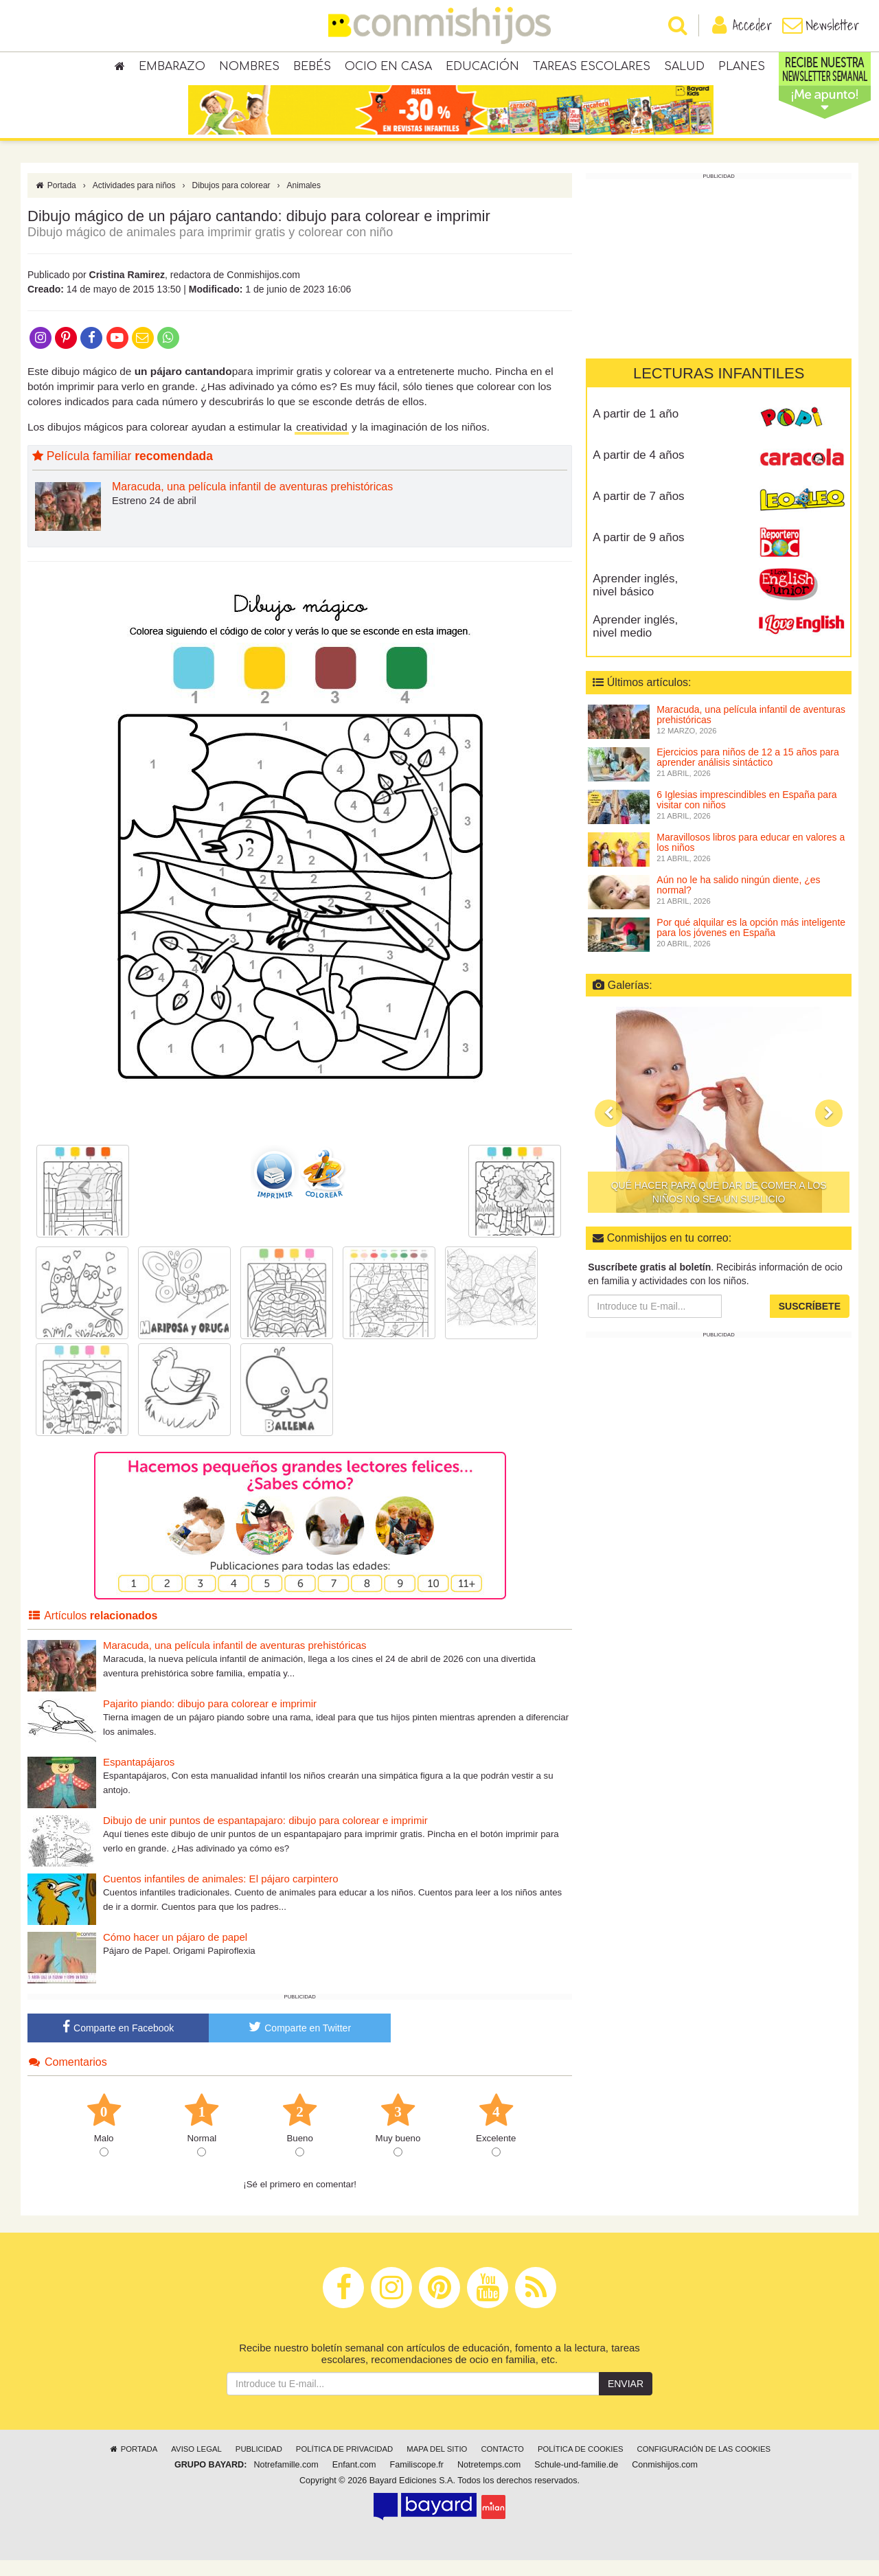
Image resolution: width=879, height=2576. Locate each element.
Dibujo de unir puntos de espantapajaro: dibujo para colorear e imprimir (265, 1836)
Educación (482, 68)
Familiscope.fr (417, 2481)
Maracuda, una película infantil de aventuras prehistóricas (252, 503)
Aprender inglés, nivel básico (635, 601)
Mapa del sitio (437, 2465)
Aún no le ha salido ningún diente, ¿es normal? (738, 900)
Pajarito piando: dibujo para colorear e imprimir (210, 1719)
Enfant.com (354, 2481)
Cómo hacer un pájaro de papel (175, 1953)
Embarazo (172, 68)
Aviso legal (196, 2465)
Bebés (312, 68)
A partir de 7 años (638, 511)
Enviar (625, 2400)
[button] (608, 1129)
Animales (304, 201)
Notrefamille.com (285, 2481)
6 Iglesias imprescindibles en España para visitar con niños (746, 815)
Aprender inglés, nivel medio (635, 642)
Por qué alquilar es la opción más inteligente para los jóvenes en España (751, 943)
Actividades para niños (134, 201)
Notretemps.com (489, 2481)
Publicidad (259, 2465)
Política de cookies (581, 2465)
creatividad (321, 442)
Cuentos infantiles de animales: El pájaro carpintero (221, 1894)
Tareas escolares (591, 68)
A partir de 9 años (638, 553)
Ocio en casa (388, 68)
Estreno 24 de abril (154, 516)
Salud (684, 68)
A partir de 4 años (638, 470)
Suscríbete (810, 1322)
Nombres (249, 68)
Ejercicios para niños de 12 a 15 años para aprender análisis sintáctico (747, 773)
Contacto (502, 2465)
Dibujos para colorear (231, 201)
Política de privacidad (344, 2465)
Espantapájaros (138, 1777)
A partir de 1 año (635, 429)
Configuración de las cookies (704, 2465)
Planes (741, 68)
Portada (55, 201)
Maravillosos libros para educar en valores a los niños (751, 858)
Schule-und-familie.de (576, 2481)
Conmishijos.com (665, 2481)
